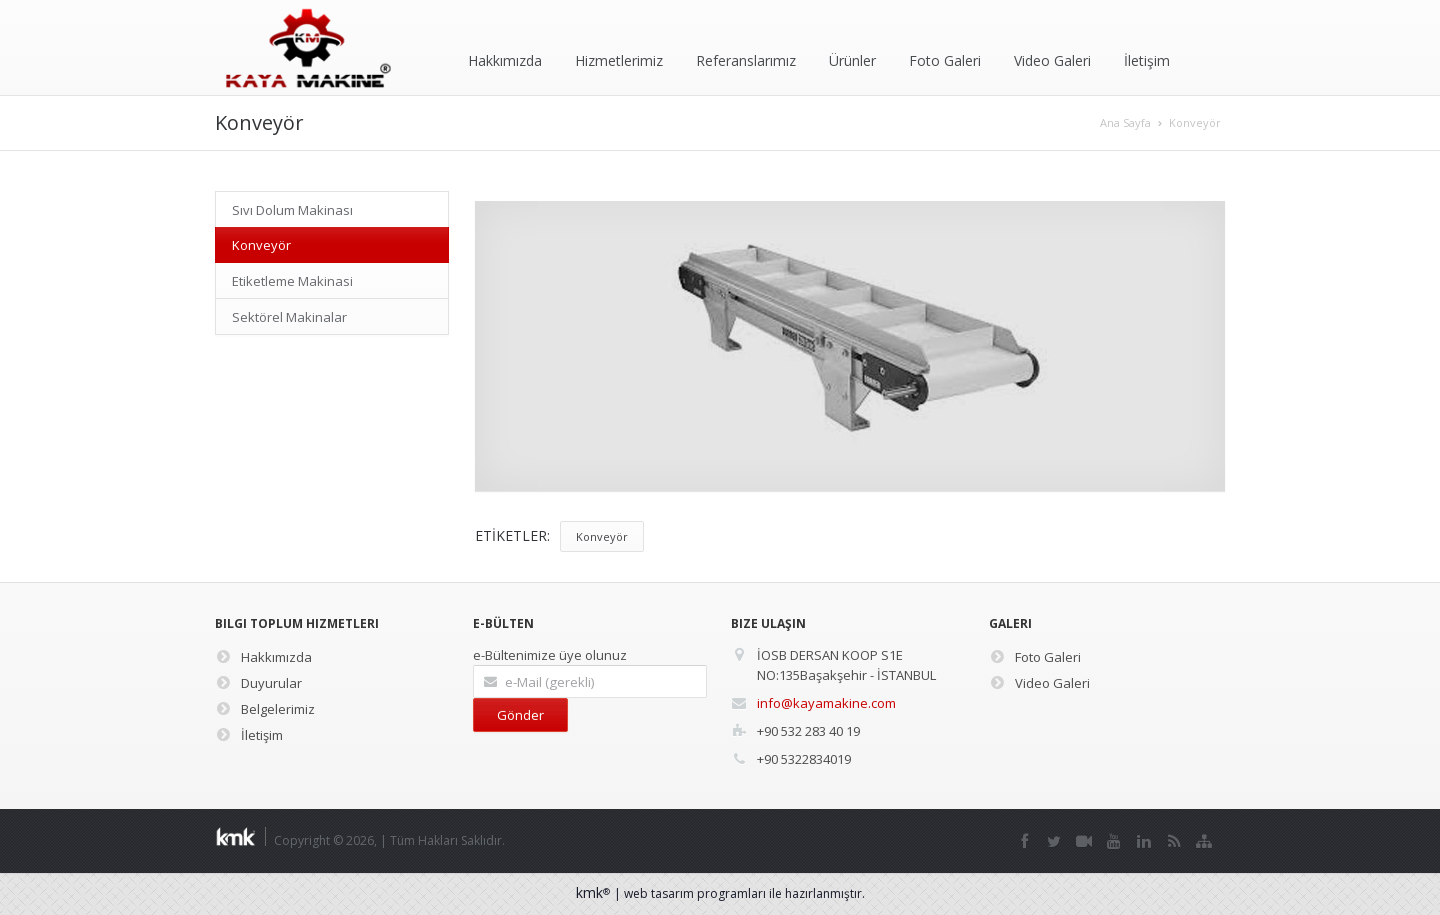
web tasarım (659, 893)
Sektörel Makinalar (289, 317)
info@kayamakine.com (826, 703)
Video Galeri (1052, 60)
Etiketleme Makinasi (292, 281)
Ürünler (852, 60)
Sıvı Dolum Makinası (292, 210)
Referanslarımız (746, 60)
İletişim (1147, 60)
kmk (595, 892)
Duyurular (258, 683)
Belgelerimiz (265, 709)
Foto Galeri (945, 60)
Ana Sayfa (1125, 122)
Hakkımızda (505, 60)
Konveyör (1195, 122)
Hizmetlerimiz (619, 60)
